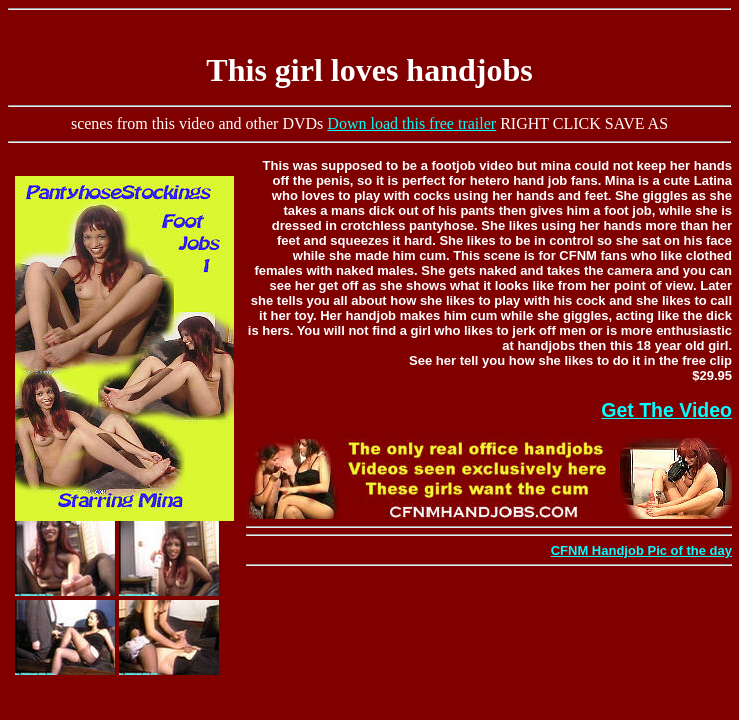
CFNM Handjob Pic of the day (641, 550)
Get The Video (666, 410)
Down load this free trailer (411, 123)
